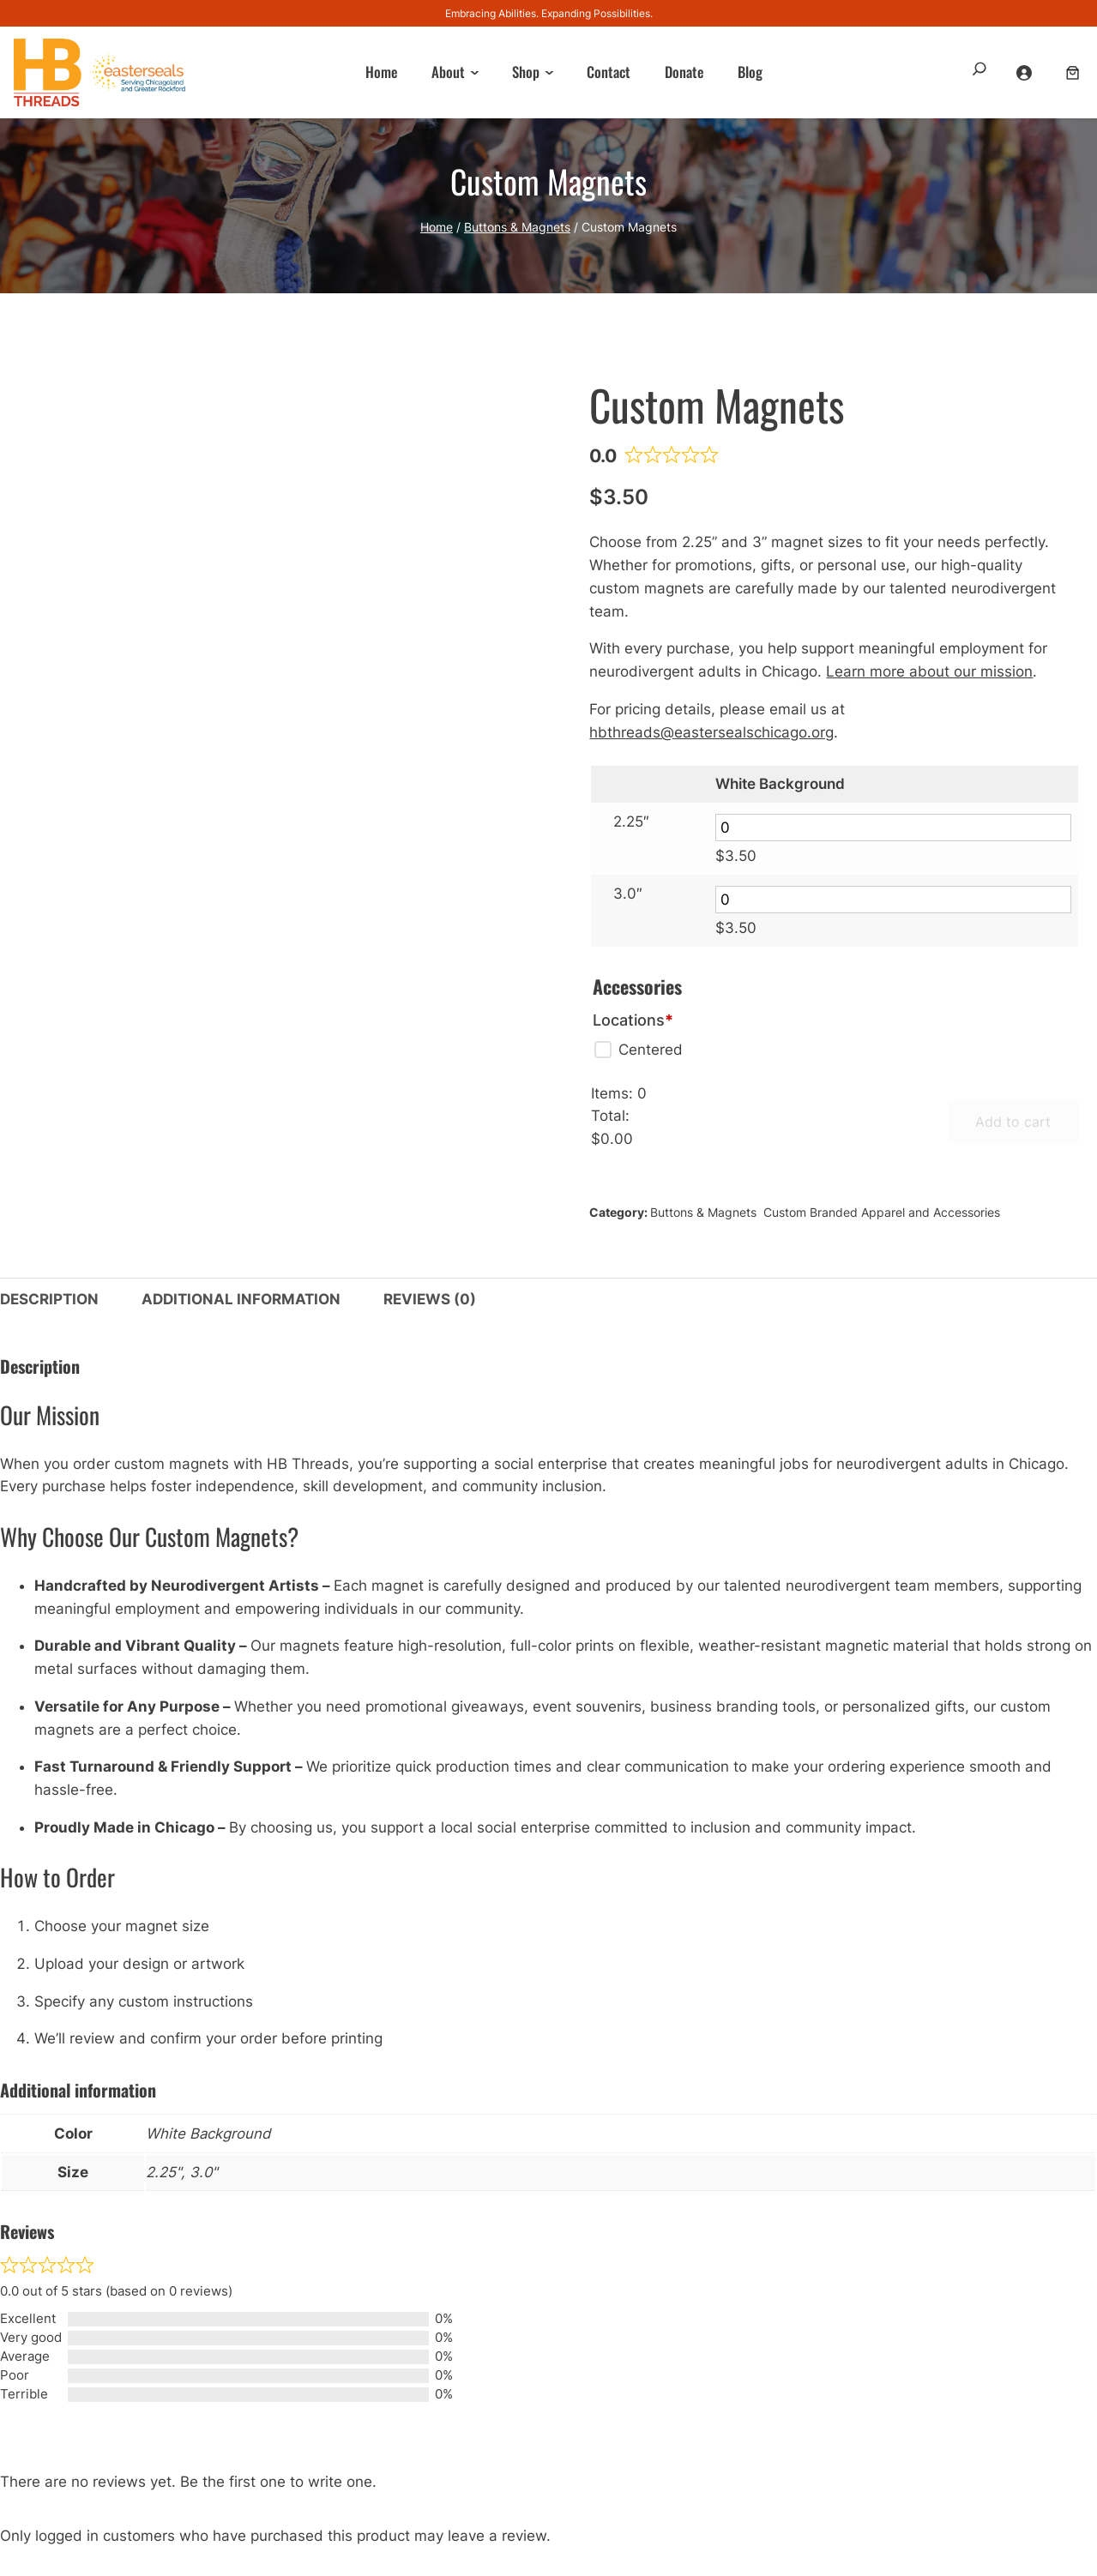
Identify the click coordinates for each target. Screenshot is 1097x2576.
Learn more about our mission (929, 671)
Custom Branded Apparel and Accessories (881, 1212)
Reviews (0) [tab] (429, 1299)
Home (381, 71)
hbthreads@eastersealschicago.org (711, 732)
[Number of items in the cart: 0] (1072, 72)
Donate (684, 71)
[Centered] (638, 1050)
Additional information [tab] (241, 1299)
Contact (608, 71)
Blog (750, 71)
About (448, 71)
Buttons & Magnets (517, 227)
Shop (525, 71)
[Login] (1026, 72)
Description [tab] (49, 1299)
